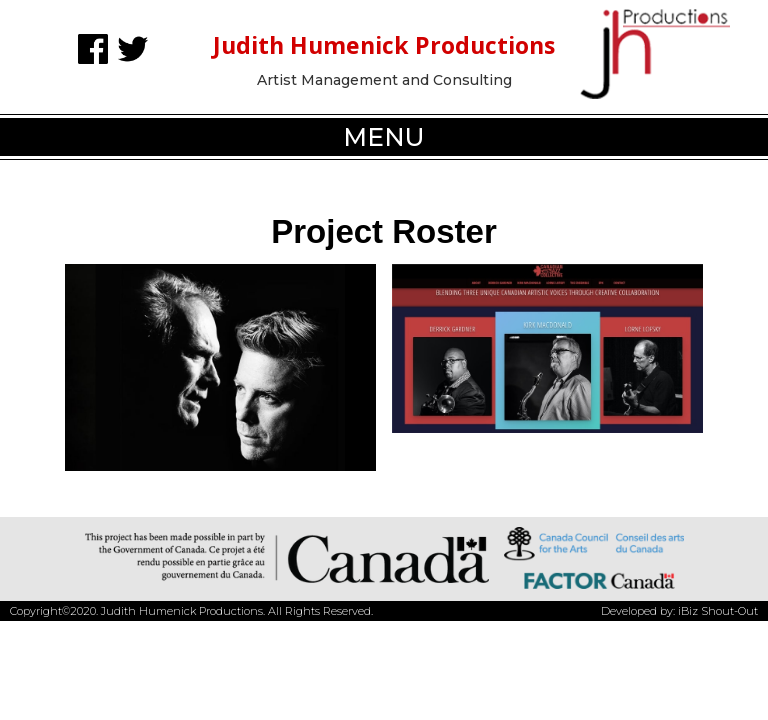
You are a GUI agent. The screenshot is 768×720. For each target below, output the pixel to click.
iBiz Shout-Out (718, 611)
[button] (384, 137)
